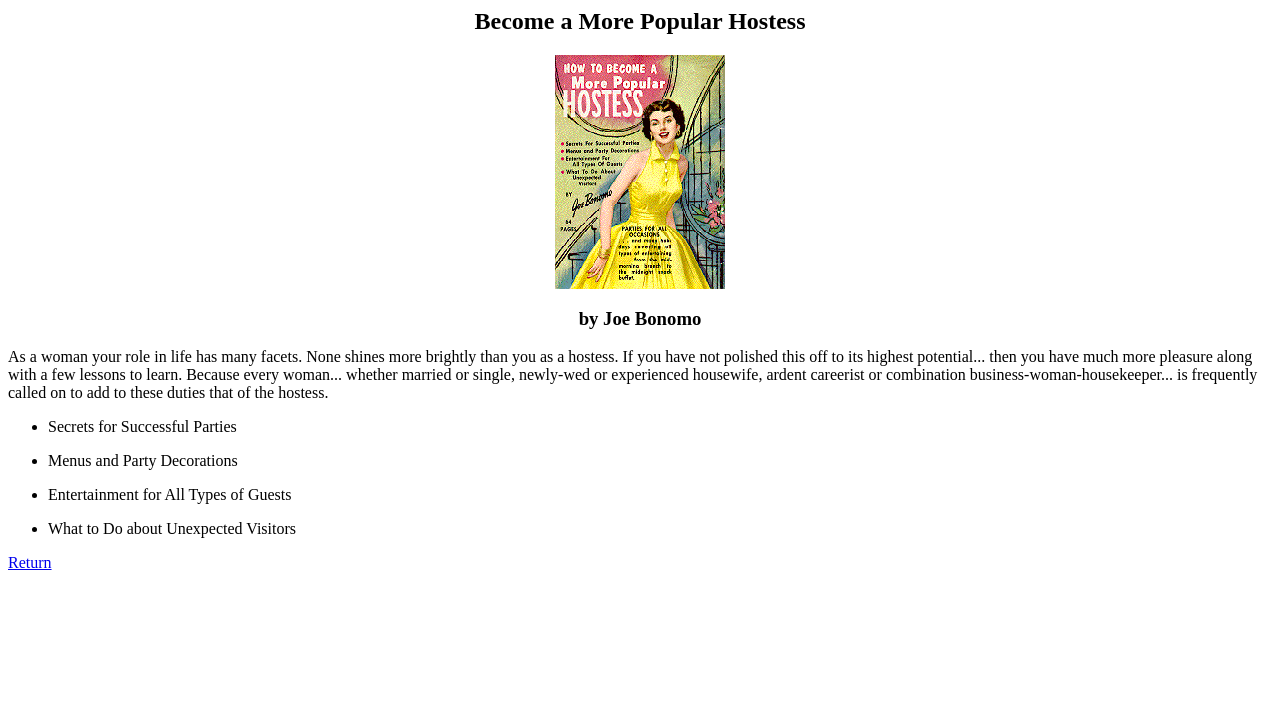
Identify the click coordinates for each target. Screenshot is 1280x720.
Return (30, 562)
